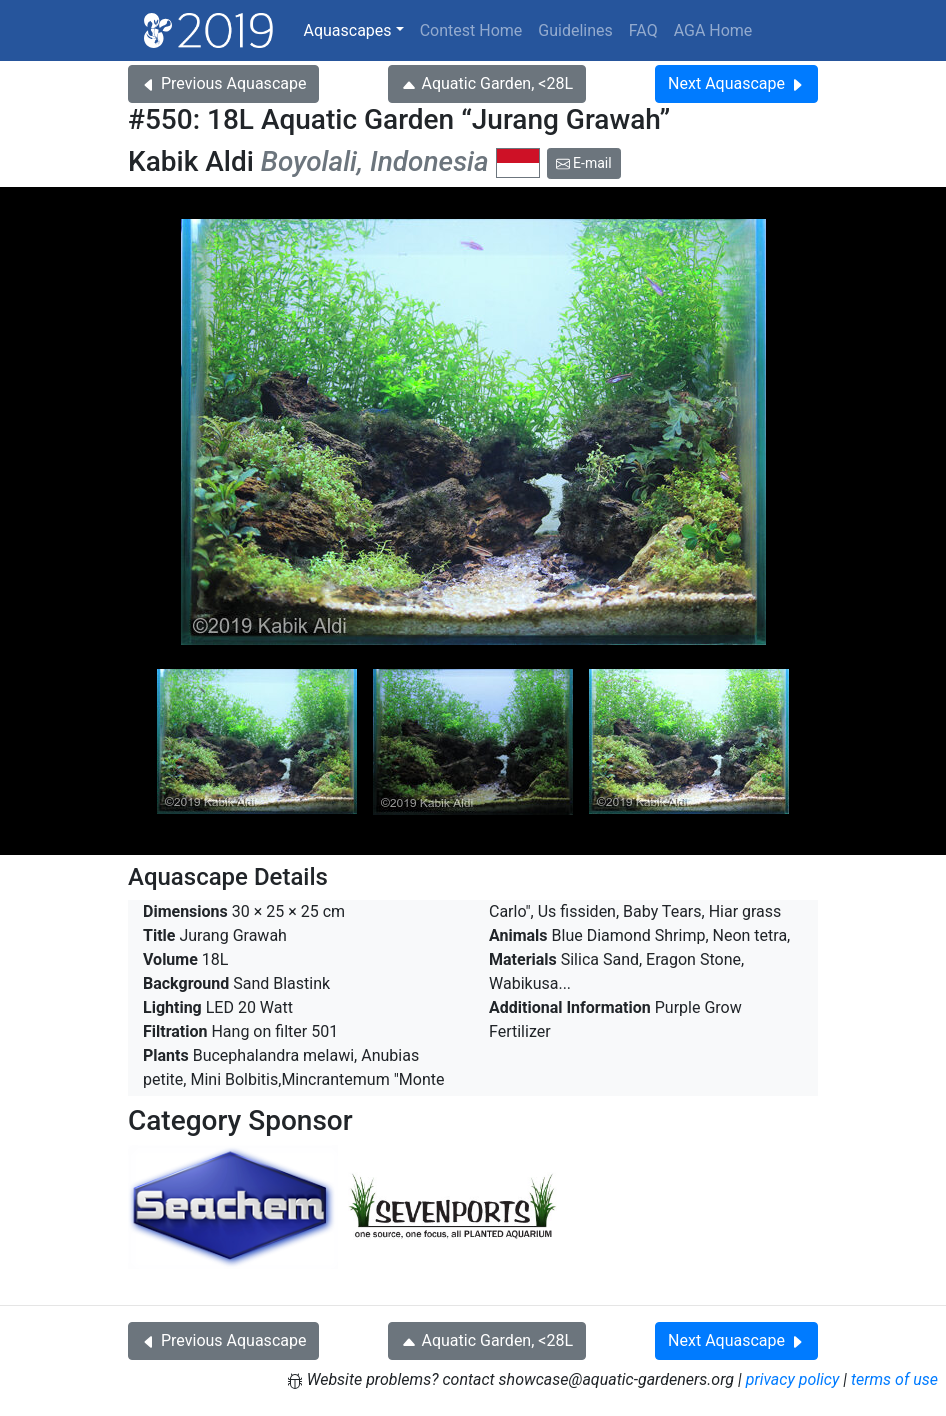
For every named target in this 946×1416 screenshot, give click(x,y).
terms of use (894, 1379)
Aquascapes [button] (347, 30)
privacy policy (793, 1379)
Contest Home (471, 30)
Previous (223, 83)
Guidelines (575, 30)
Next (736, 83)
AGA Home (713, 30)
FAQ (643, 30)
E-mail (584, 163)
